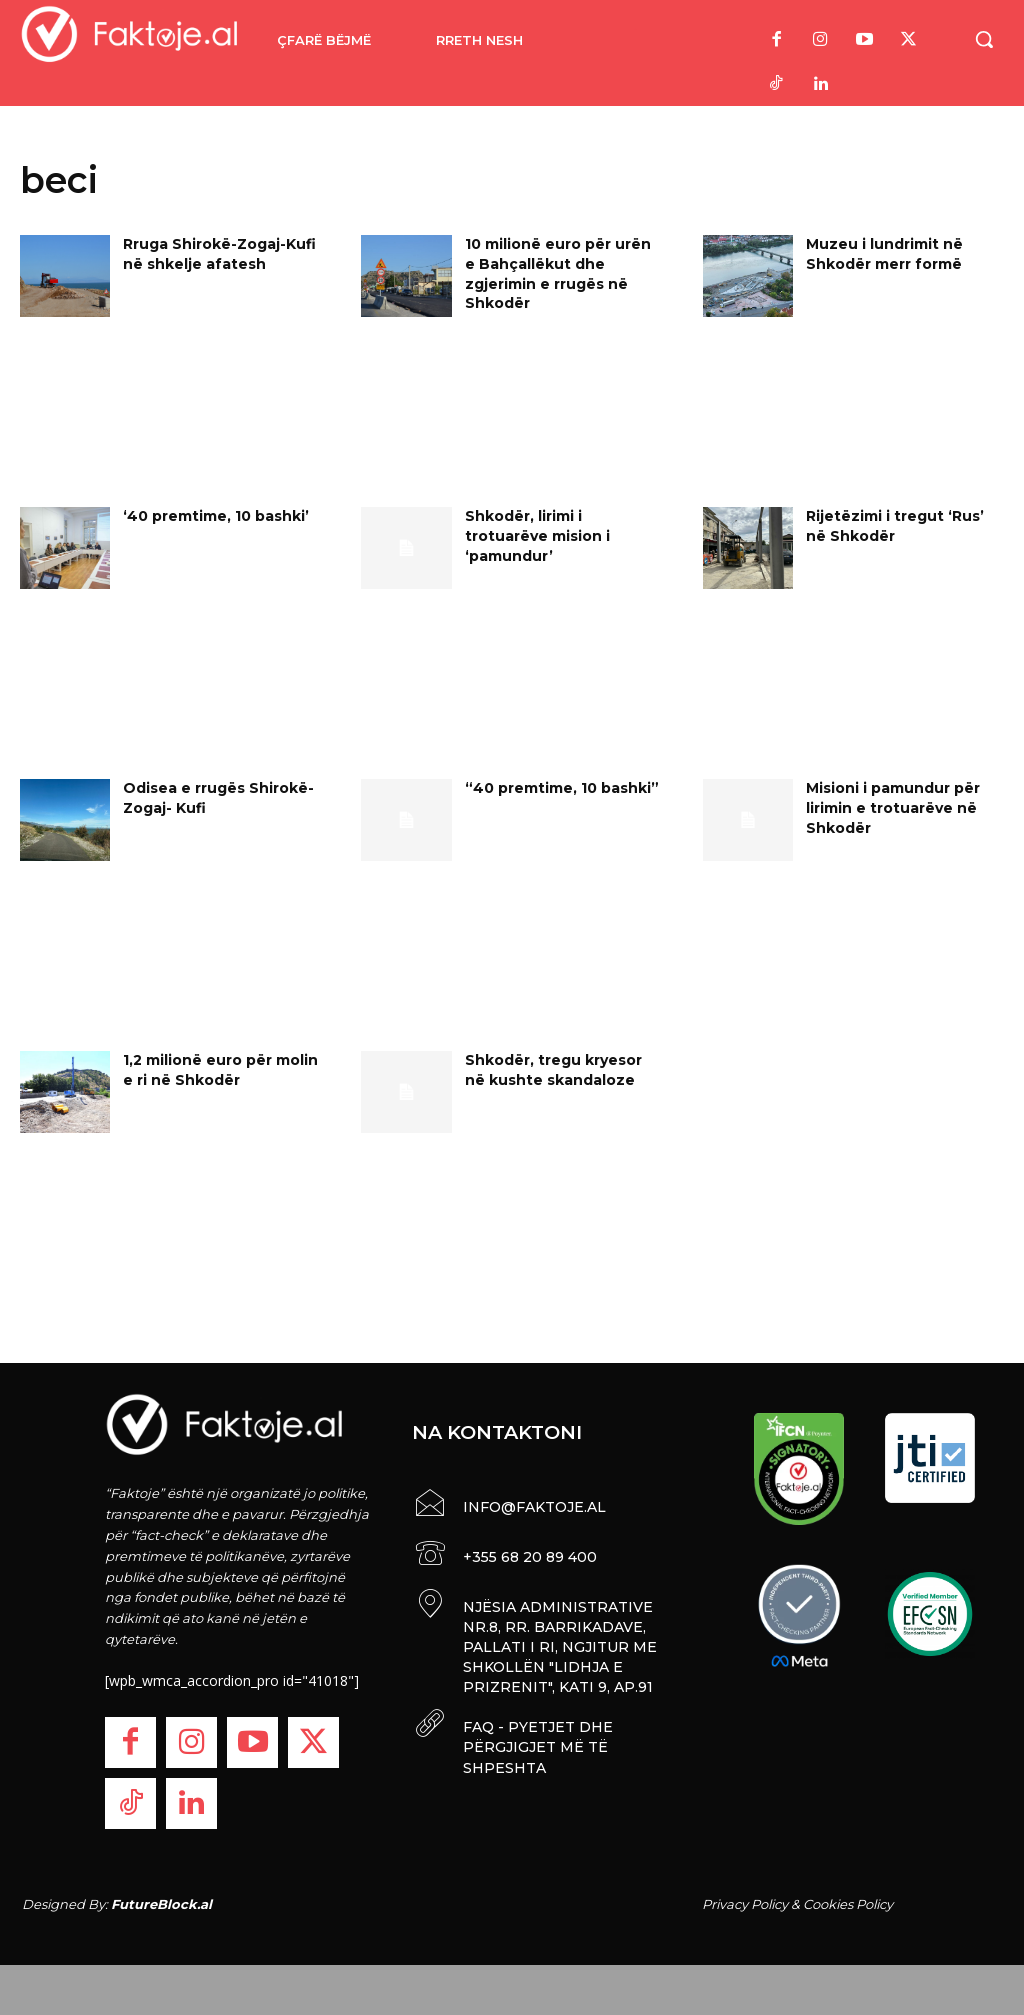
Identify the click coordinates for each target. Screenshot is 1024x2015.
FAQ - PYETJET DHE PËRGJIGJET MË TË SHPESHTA (536, 1740)
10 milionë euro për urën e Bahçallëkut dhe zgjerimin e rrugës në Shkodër (558, 273)
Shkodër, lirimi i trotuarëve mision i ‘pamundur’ (537, 535)
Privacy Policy (745, 1904)
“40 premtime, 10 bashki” (562, 788)
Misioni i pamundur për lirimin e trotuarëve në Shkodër (893, 807)
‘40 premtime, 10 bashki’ (216, 516)
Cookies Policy (848, 1904)
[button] (984, 39)
